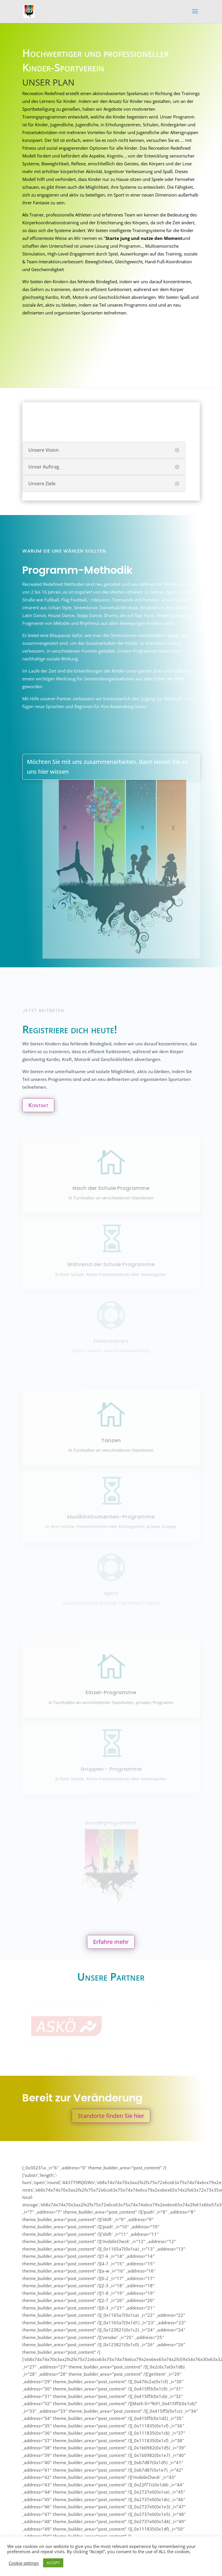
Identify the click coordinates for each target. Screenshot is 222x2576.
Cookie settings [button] (24, 2563)
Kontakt (38, 1105)
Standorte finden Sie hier (111, 2116)
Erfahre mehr (111, 1942)
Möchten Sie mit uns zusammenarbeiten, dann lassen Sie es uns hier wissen (107, 766)
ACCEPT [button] (53, 2562)
